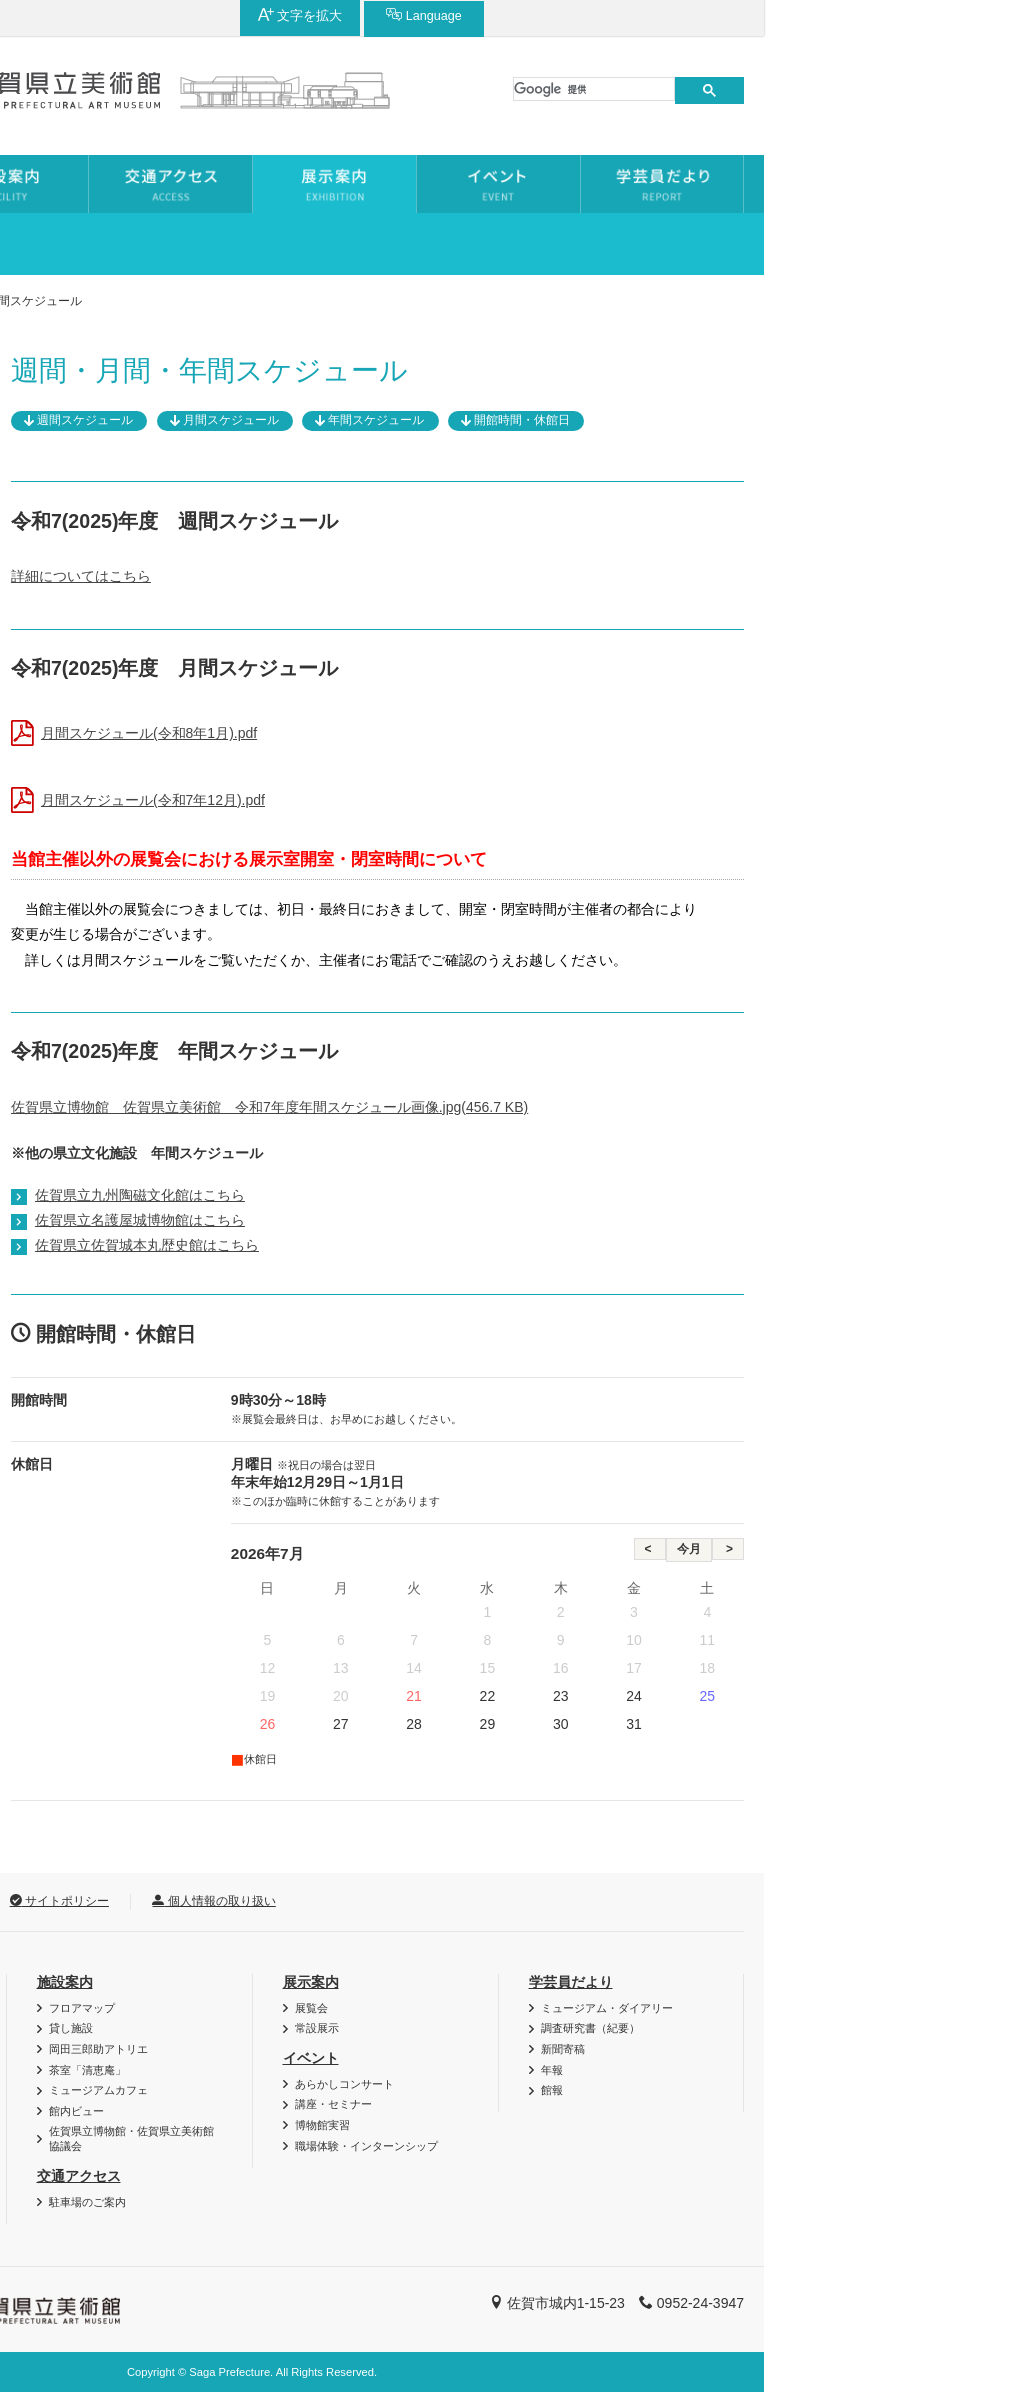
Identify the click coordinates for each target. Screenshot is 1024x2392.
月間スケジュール (491, 420)
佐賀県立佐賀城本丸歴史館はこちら (407, 1245)
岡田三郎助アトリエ (358, 2049)
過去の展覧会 (87, 466)
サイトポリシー (319, 1901)
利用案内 (79, 1982)
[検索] (854, 89)
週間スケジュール (345, 420)
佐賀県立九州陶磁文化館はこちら (400, 1195)
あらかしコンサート (604, 2084)
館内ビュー (336, 2111)
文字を (820, 15)
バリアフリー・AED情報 (124, 2008)
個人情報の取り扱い (473, 1901)
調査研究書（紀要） (850, 2028)
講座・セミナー (593, 2104)
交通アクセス (339, 2176)
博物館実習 (582, 2125)
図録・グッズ (96, 2028)
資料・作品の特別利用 (118, 2090)
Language (944, 15)
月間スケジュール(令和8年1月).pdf (409, 733)
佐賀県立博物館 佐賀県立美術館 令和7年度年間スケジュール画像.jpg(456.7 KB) (529, 1107)
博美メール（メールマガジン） (140, 2049)
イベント (571, 2058)
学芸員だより (831, 1982)
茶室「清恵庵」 (347, 2070)
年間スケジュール (636, 420)
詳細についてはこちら (341, 576)
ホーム (45, 301)
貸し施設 (331, 2028)
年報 (812, 2070)
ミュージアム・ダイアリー (867, 2008)
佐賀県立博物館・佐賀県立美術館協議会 (391, 2138)
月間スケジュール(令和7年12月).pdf (413, 800)
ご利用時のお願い (107, 2111)
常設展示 (73, 511)
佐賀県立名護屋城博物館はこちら (400, 1220)
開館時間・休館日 (782, 420)
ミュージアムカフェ (358, 2090)
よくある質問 (96, 2131)
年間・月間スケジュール (122, 557)
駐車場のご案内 (347, 2202)
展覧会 (66, 420)
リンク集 (194, 1901)
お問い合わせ (75, 1901)
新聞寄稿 (823, 2049)
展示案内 (123, 301)
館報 (812, 2090)
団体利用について (107, 2070)
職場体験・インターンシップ (626, 2146)
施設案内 (325, 1982)
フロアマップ (342, 2008)
